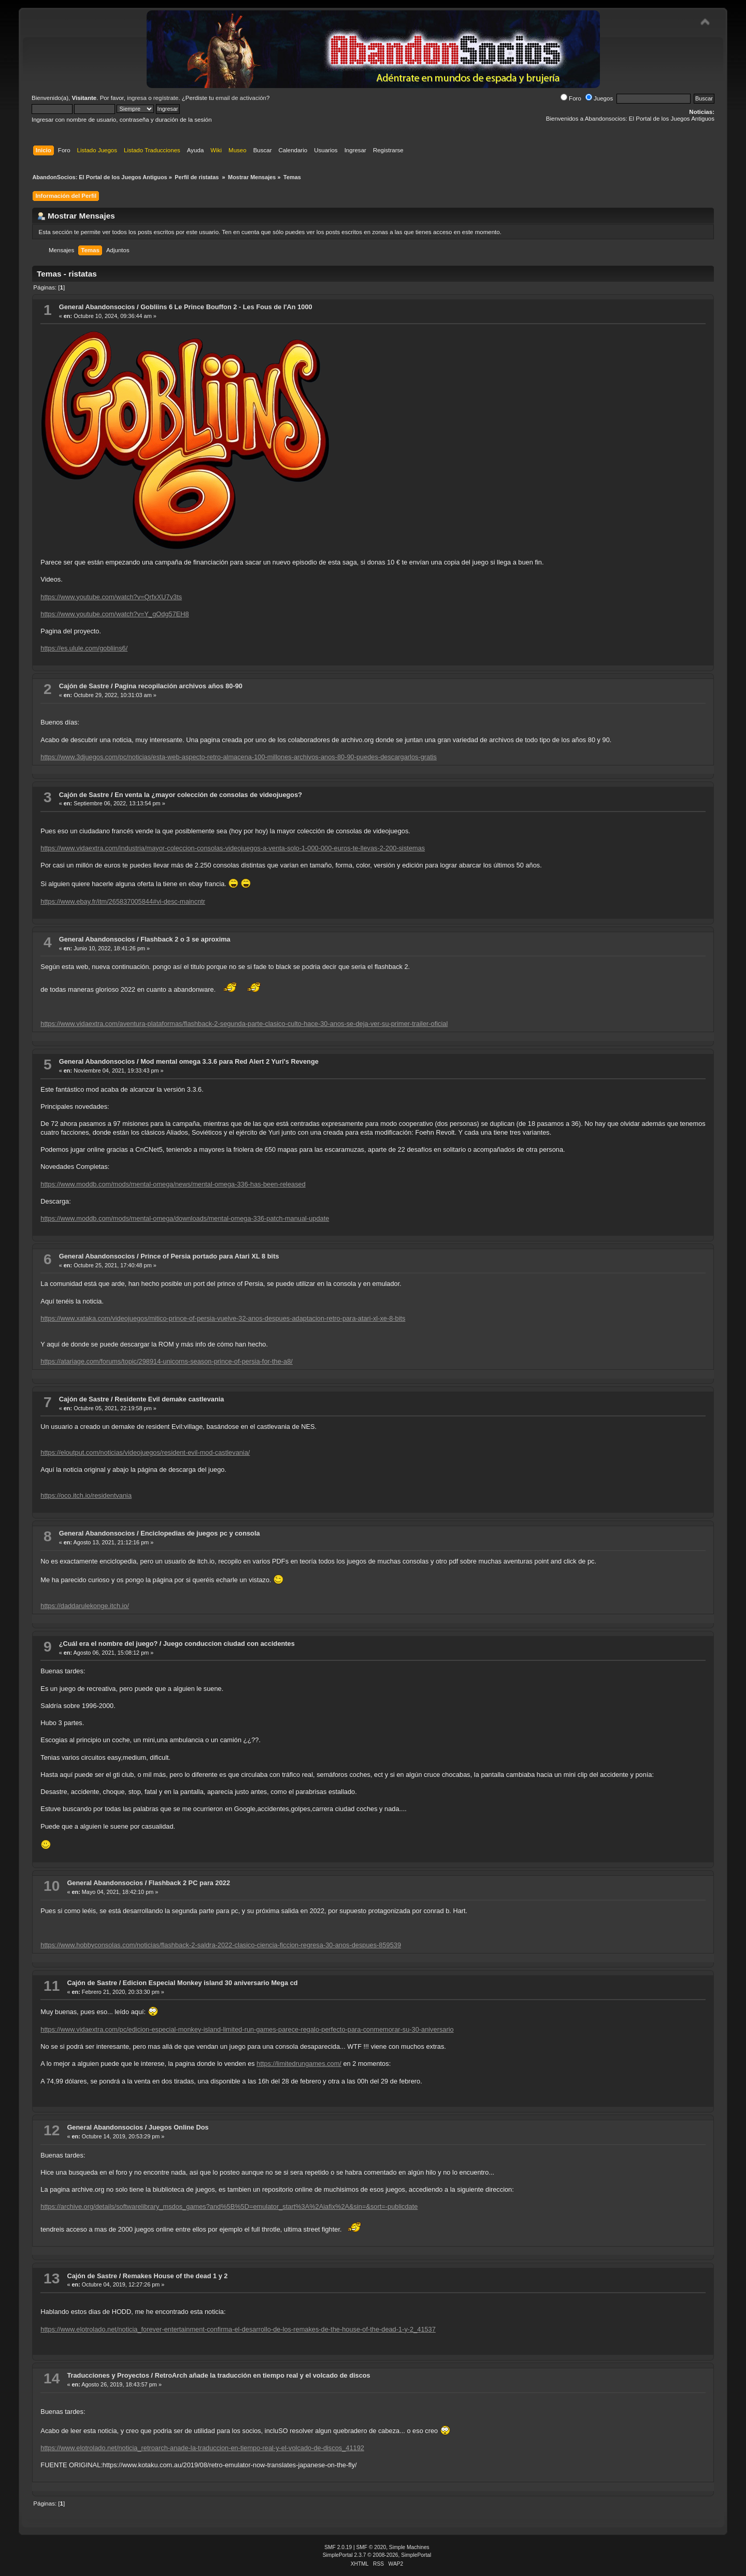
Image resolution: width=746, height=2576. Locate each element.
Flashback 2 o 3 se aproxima (185, 939)
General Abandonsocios (97, 307)
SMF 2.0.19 (338, 2547)
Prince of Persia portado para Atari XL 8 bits (209, 1256)
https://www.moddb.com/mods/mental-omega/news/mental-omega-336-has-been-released (172, 1184)
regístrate (166, 98)
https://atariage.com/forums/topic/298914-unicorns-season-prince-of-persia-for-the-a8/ (166, 1361)
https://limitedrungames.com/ (298, 2063)
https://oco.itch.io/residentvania (86, 1495)
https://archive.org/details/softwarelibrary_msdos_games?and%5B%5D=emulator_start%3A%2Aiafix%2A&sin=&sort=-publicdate (229, 2206)
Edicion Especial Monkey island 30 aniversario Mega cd (210, 1983)
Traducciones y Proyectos (108, 2375)
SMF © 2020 (371, 2547)
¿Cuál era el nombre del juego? (108, 1643)
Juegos (599, 98)
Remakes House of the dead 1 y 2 (175, 2276)
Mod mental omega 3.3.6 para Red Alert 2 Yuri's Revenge (229, 1061)
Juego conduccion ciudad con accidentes (229, 1643)
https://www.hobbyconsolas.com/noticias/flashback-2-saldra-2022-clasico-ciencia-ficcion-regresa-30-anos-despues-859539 (220, 1945)
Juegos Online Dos (179, 2127)
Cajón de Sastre (84, 686)
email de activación (241, 98)
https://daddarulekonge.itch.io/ (84, 1606)
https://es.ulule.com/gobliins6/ (83, 648)
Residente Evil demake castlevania (169, 1399)
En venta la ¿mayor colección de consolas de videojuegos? (208, 795)
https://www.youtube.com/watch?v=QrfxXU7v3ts (111, 597)
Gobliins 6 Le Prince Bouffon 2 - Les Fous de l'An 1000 (226, 307)
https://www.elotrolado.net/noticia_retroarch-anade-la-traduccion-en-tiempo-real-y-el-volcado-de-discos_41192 (202, 2448)
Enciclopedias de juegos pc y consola (200, 1533)
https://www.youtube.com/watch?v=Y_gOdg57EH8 (114, 614)
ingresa (137, 98)
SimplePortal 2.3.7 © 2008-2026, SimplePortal (377, 2555)
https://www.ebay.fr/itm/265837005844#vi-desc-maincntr (122, 901)
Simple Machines (409, 2547)
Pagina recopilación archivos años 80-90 (178, 686)
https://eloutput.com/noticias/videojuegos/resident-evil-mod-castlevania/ (145, 1452)
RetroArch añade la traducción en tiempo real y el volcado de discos (262, 2375)
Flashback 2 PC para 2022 (189, 1883)
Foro (571, 98)
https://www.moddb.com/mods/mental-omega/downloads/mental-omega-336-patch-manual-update (184, 1218)
